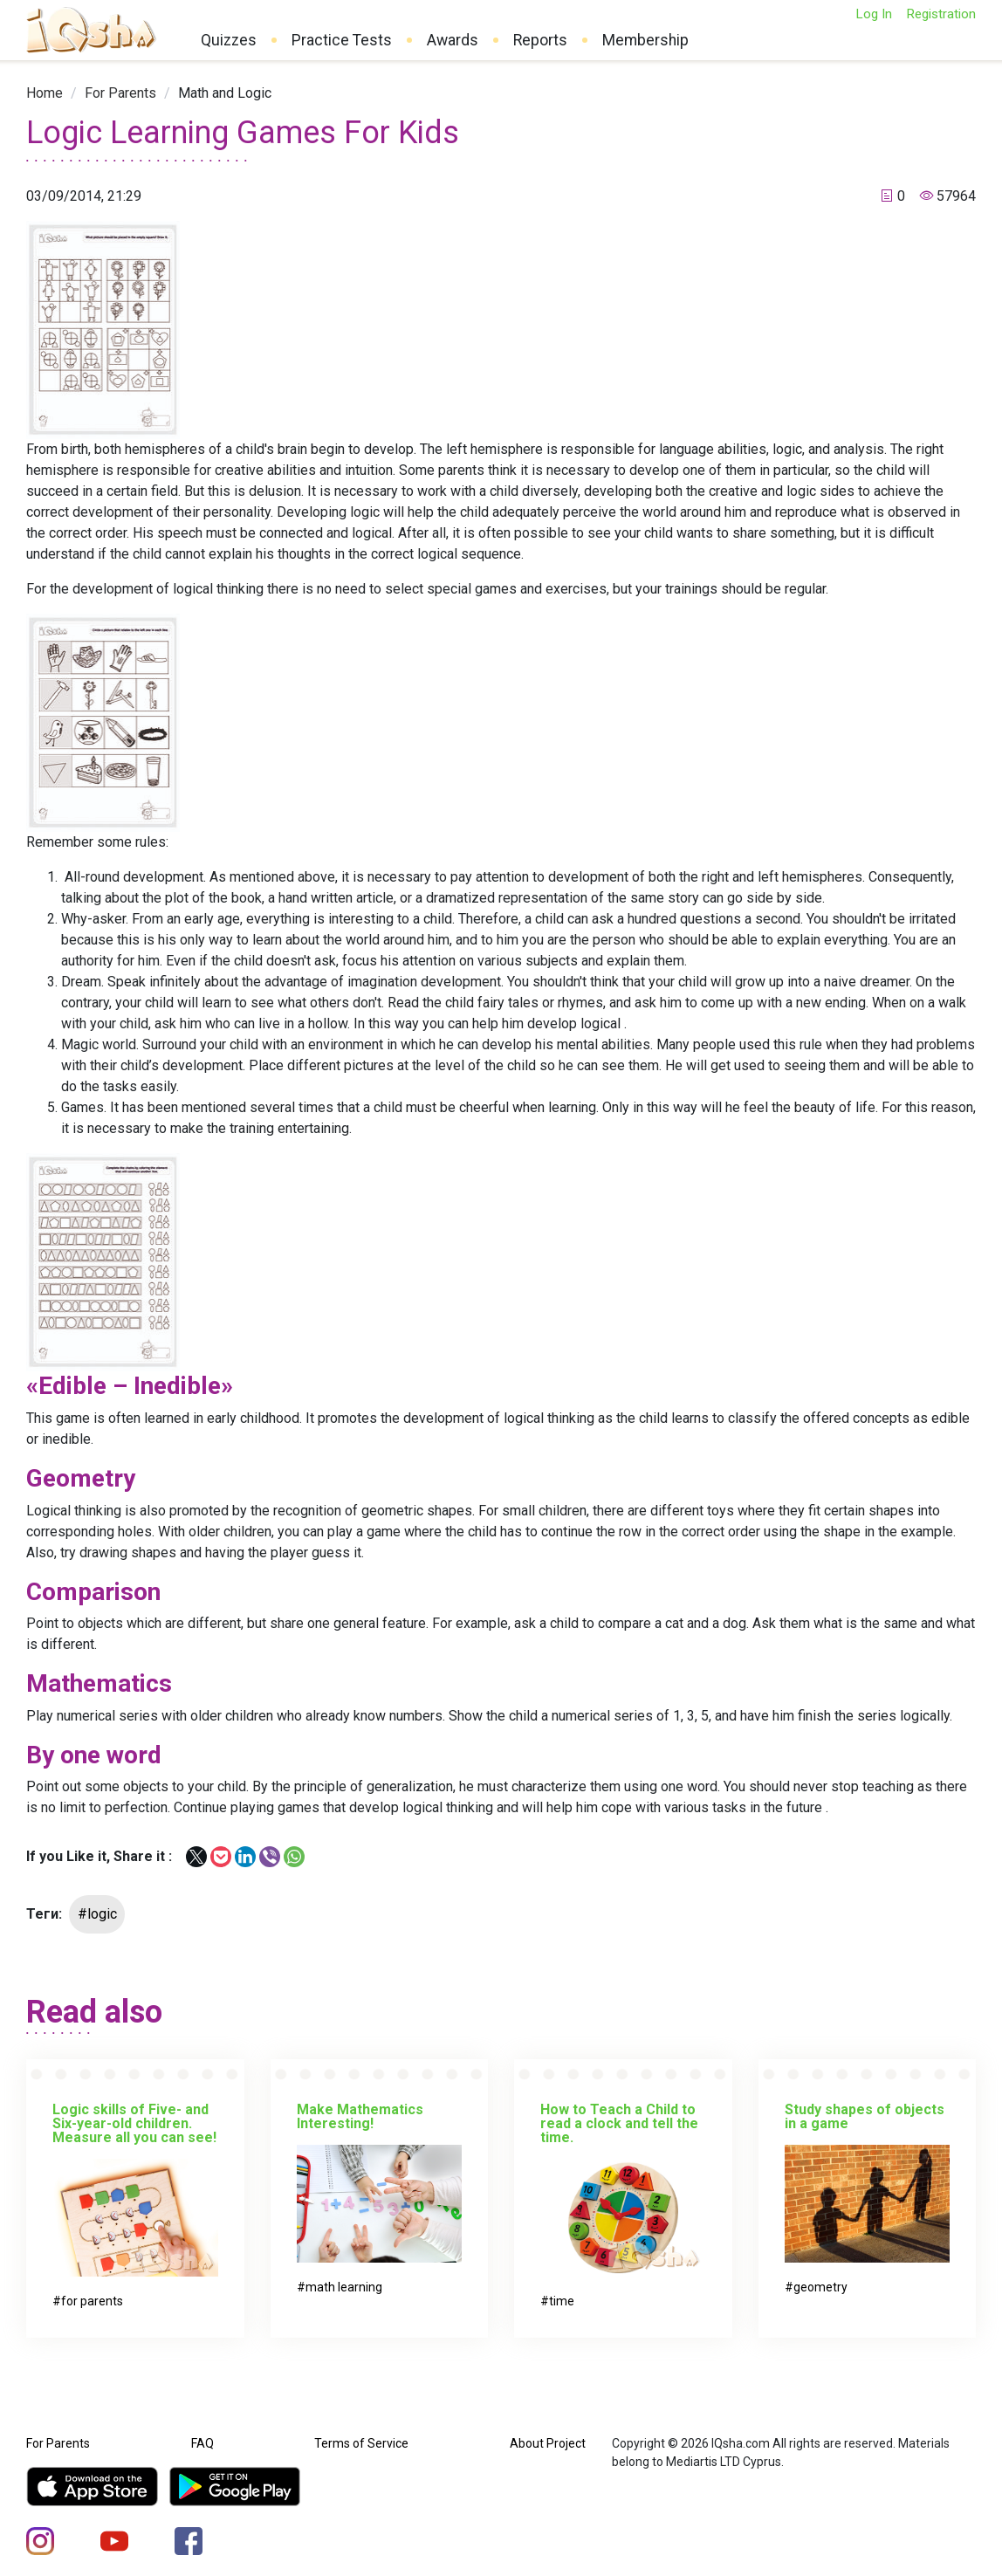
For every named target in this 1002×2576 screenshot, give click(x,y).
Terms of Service (361, 2443)
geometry (820, 2287)
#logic (97, 1914)
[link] (44, 93)
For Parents (120, 93)
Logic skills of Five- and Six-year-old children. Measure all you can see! (134, 2123)
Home (44, 93)
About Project (548, 2443)
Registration (941, 14)
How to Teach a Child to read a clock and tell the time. (619, 2123)
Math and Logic (224, 93)
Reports (540, 40)
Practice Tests (342, 40)
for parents (92, 2301)
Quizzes (229, 40)
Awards (452, 40)
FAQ (202, 2443)
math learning (343, 2287)
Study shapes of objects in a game (864, 2116)
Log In (873, 14)
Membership (645, 40)
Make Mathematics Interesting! (360, 2116)
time (561, 2301)
